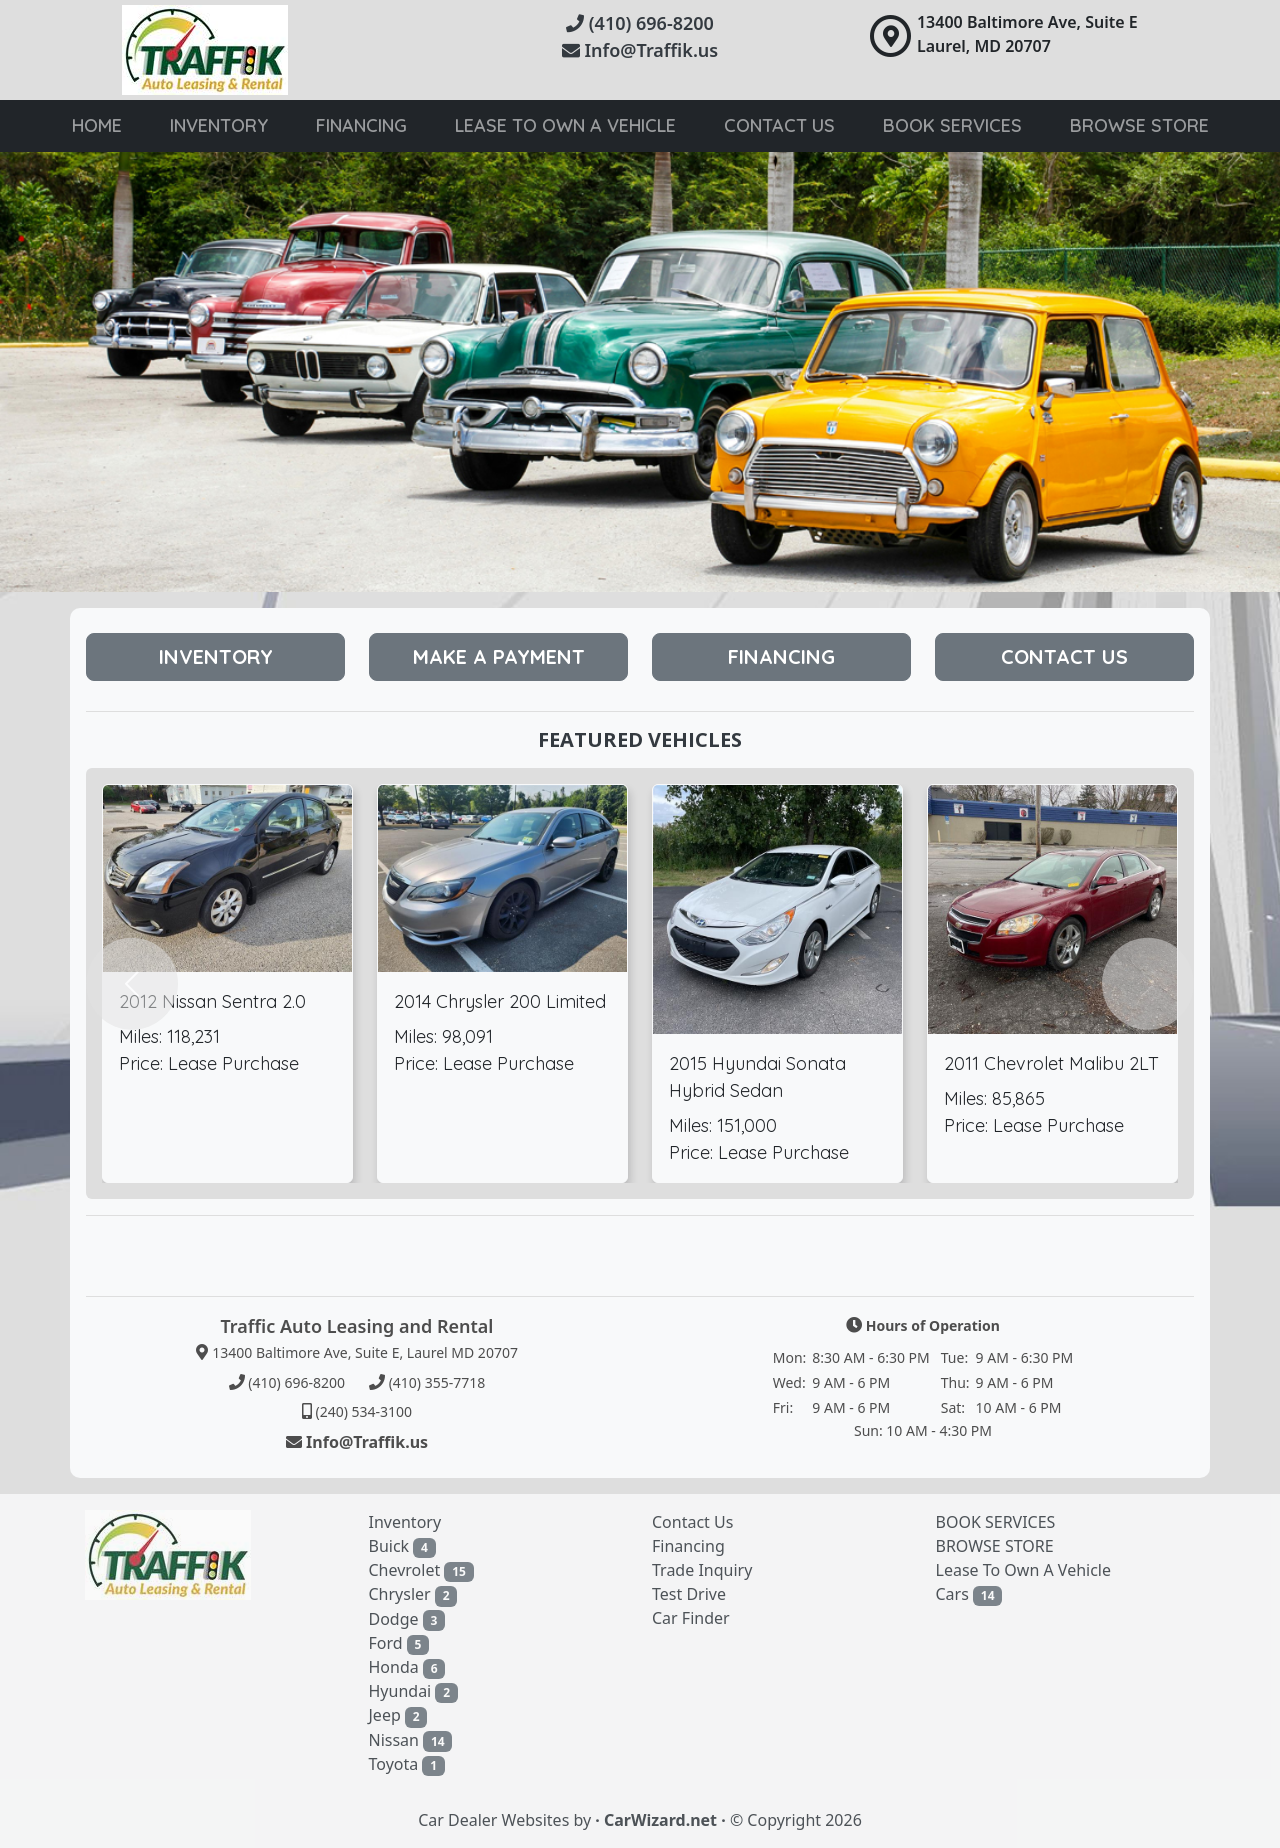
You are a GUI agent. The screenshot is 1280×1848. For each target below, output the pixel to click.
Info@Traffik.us (640, 50)
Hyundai (413, 1691)
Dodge (407, 1619)
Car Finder (691, 1618)
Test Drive (689, 1594)
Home (97, 125)
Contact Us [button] (1064, 656)
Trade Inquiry (702, 1570)
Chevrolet (421, 1570)
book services (952, 125)
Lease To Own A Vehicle (1024, 1570)
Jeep (398, 1715)
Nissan (411, 1740)
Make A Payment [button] (499, 656)
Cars (969, 1594)
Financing (361, 125)
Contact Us (779, 125)
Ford (399, 1643)
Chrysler (413, 1594)
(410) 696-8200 (640, 23)
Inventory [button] (216, 656)
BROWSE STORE (995, 1546)
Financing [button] (781, 656)
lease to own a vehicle (565, 125)
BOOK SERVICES (996, 1522)
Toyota (407, 1764)
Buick (402, 1546)
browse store (1139, 125)
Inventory (219, 125)
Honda (407, 1667)
